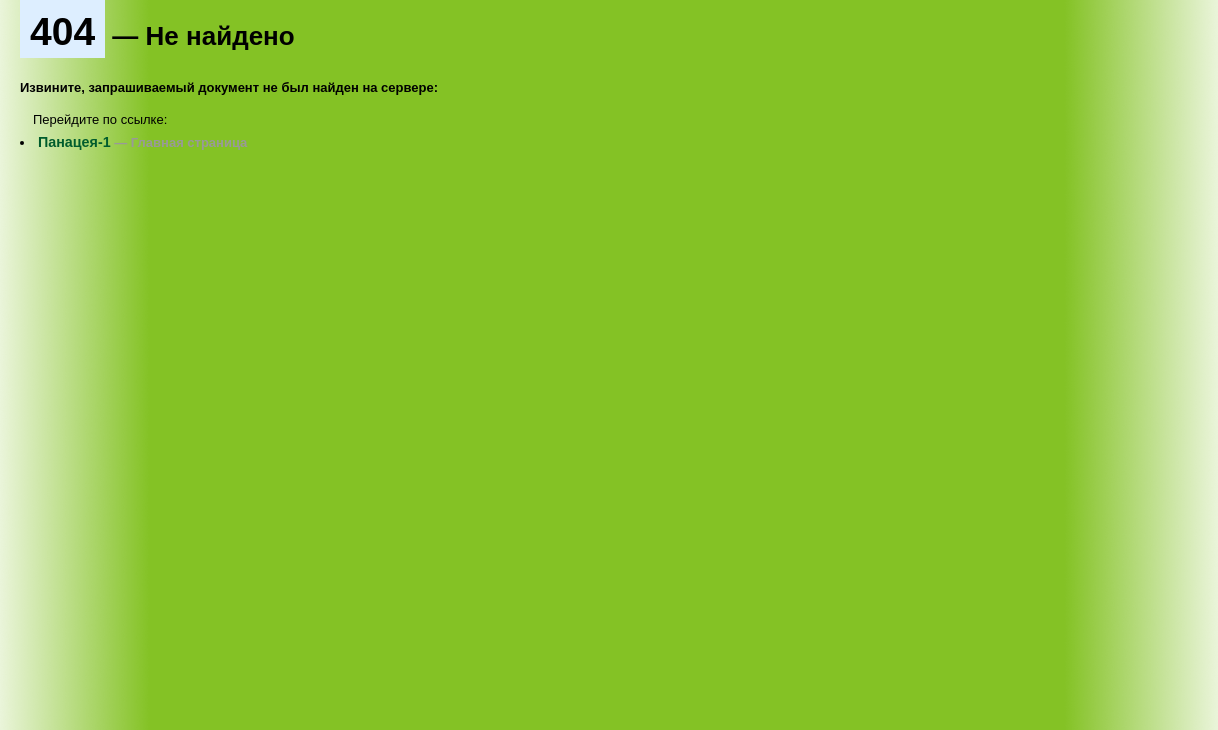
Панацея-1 (74, 142)
